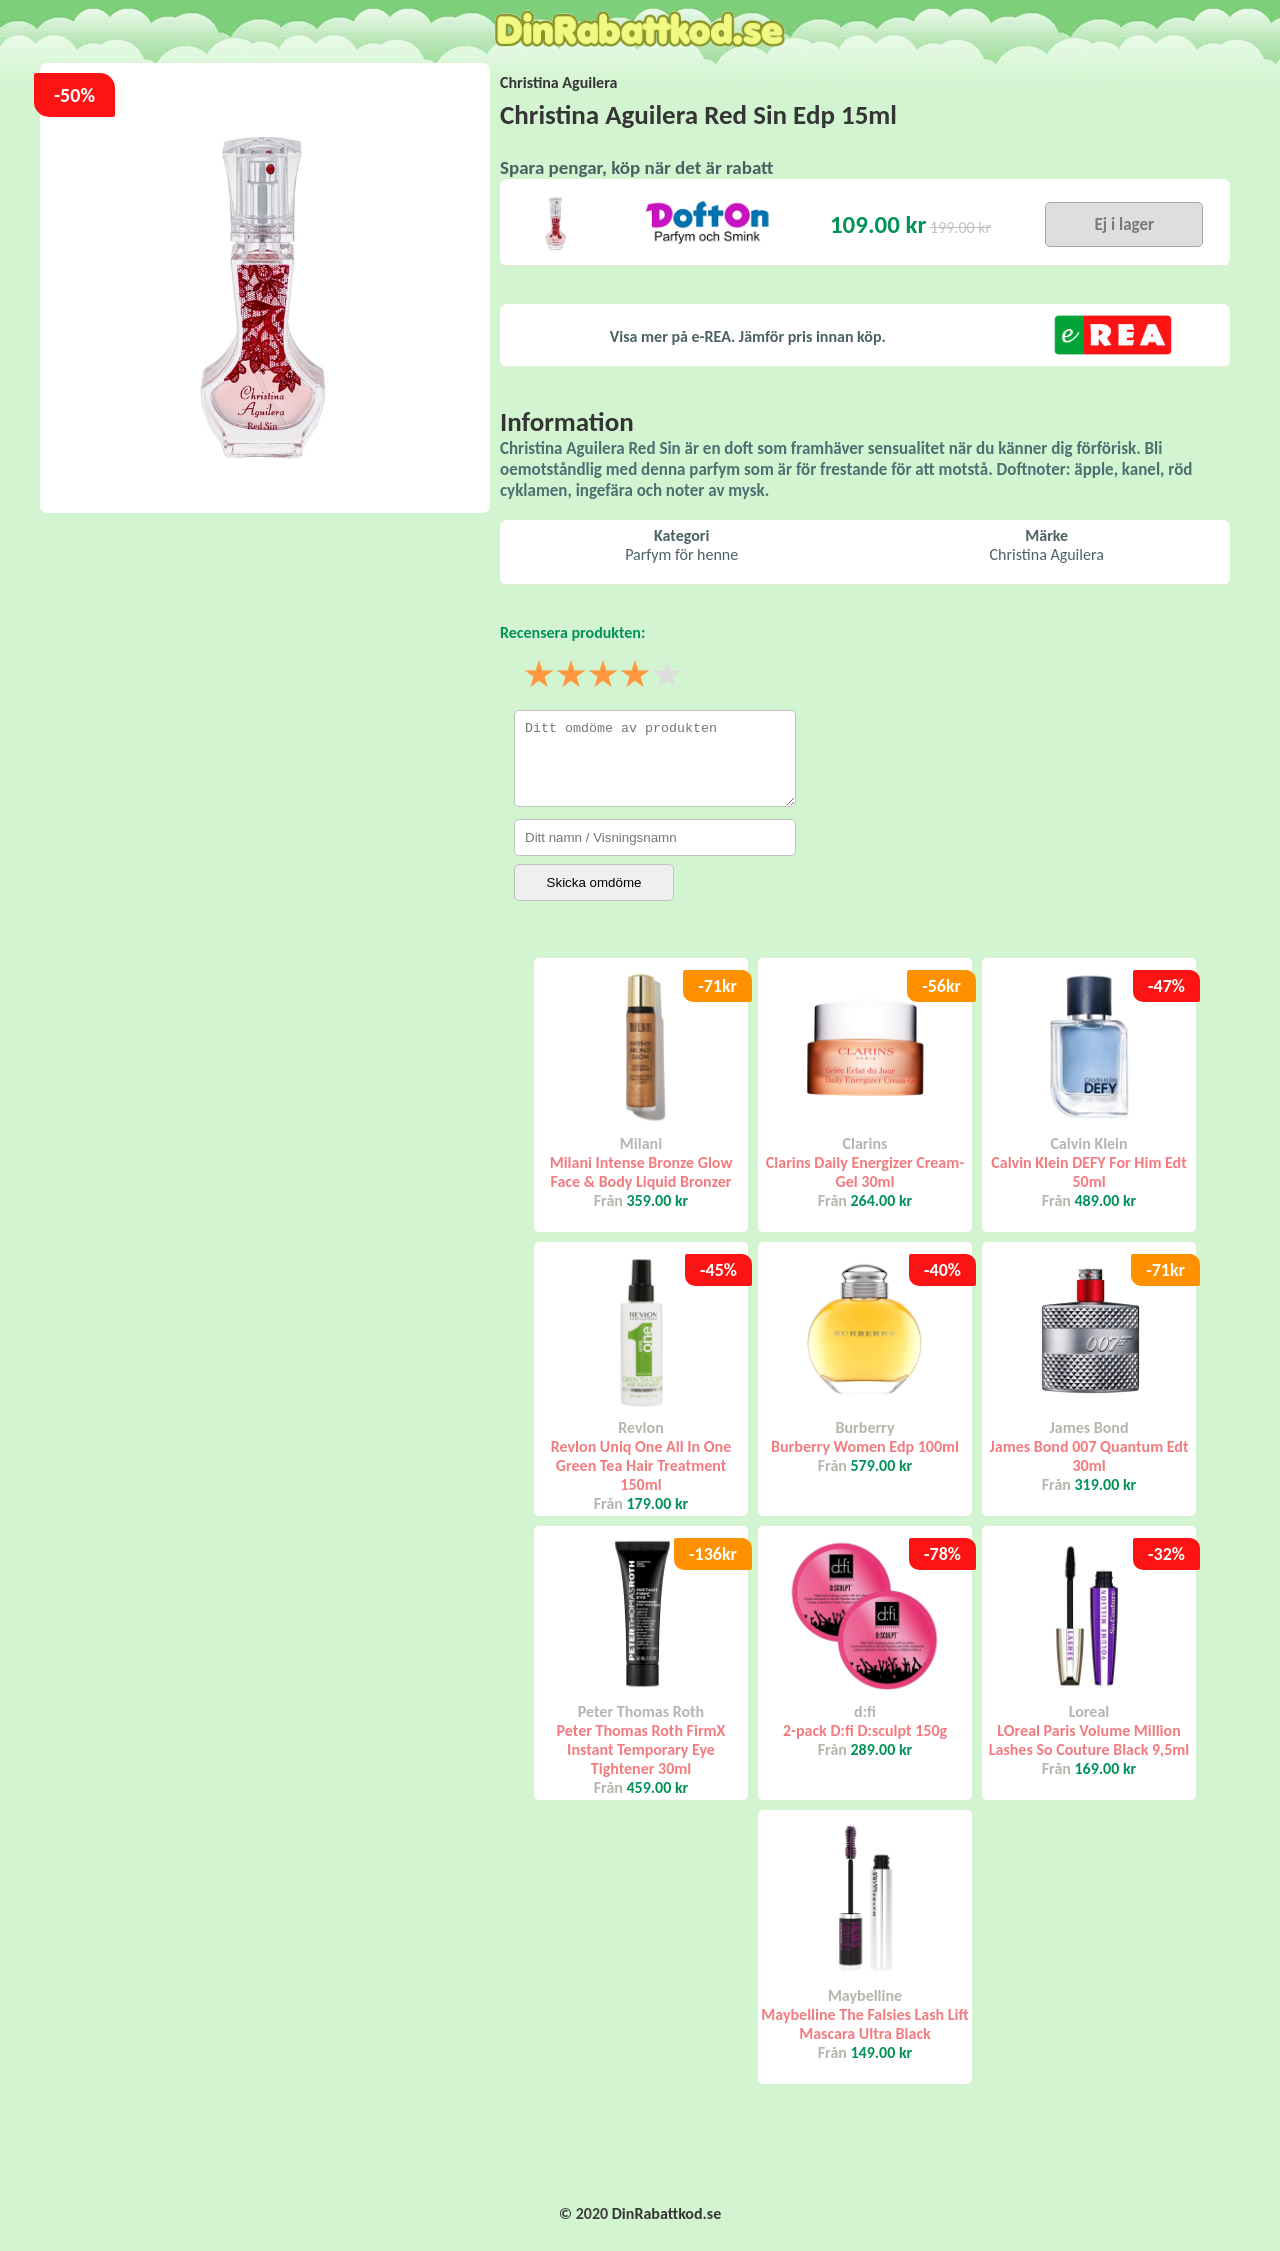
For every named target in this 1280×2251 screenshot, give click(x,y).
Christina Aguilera (558, 82)
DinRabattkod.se (666, 2213)
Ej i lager (1124, 224)
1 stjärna (540, 676)
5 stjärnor (668, 676)
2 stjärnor (572, 676)
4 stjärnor (636, 676)
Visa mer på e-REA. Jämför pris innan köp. (748, 336)
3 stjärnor (604, 676)
